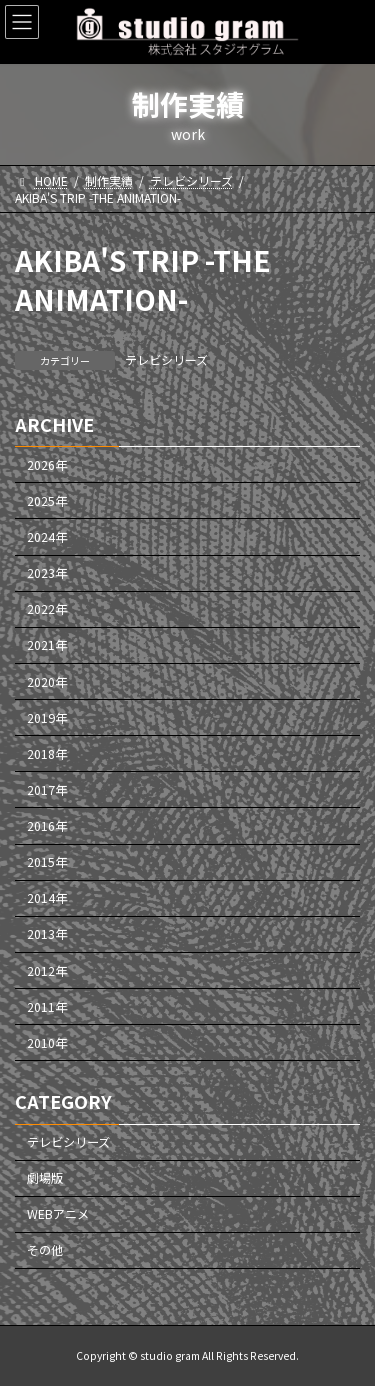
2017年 (47, 790)
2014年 (47, 899)
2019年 (47, 718)
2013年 (47, 935)
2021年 (47, 646)
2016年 (47, 826)
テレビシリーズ (166, 359)
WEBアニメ (58, 1215)
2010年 (47, 1043)
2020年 (47, 682)
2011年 (47, 1007)
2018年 (47, 754)
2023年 (47, 573)
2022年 (47, 610)
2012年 (47, 971)
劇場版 (45, 1179)
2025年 (47, 501)
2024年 (47, 537)
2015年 (47, 862)
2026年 (47, 465)
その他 (45, 1251)
